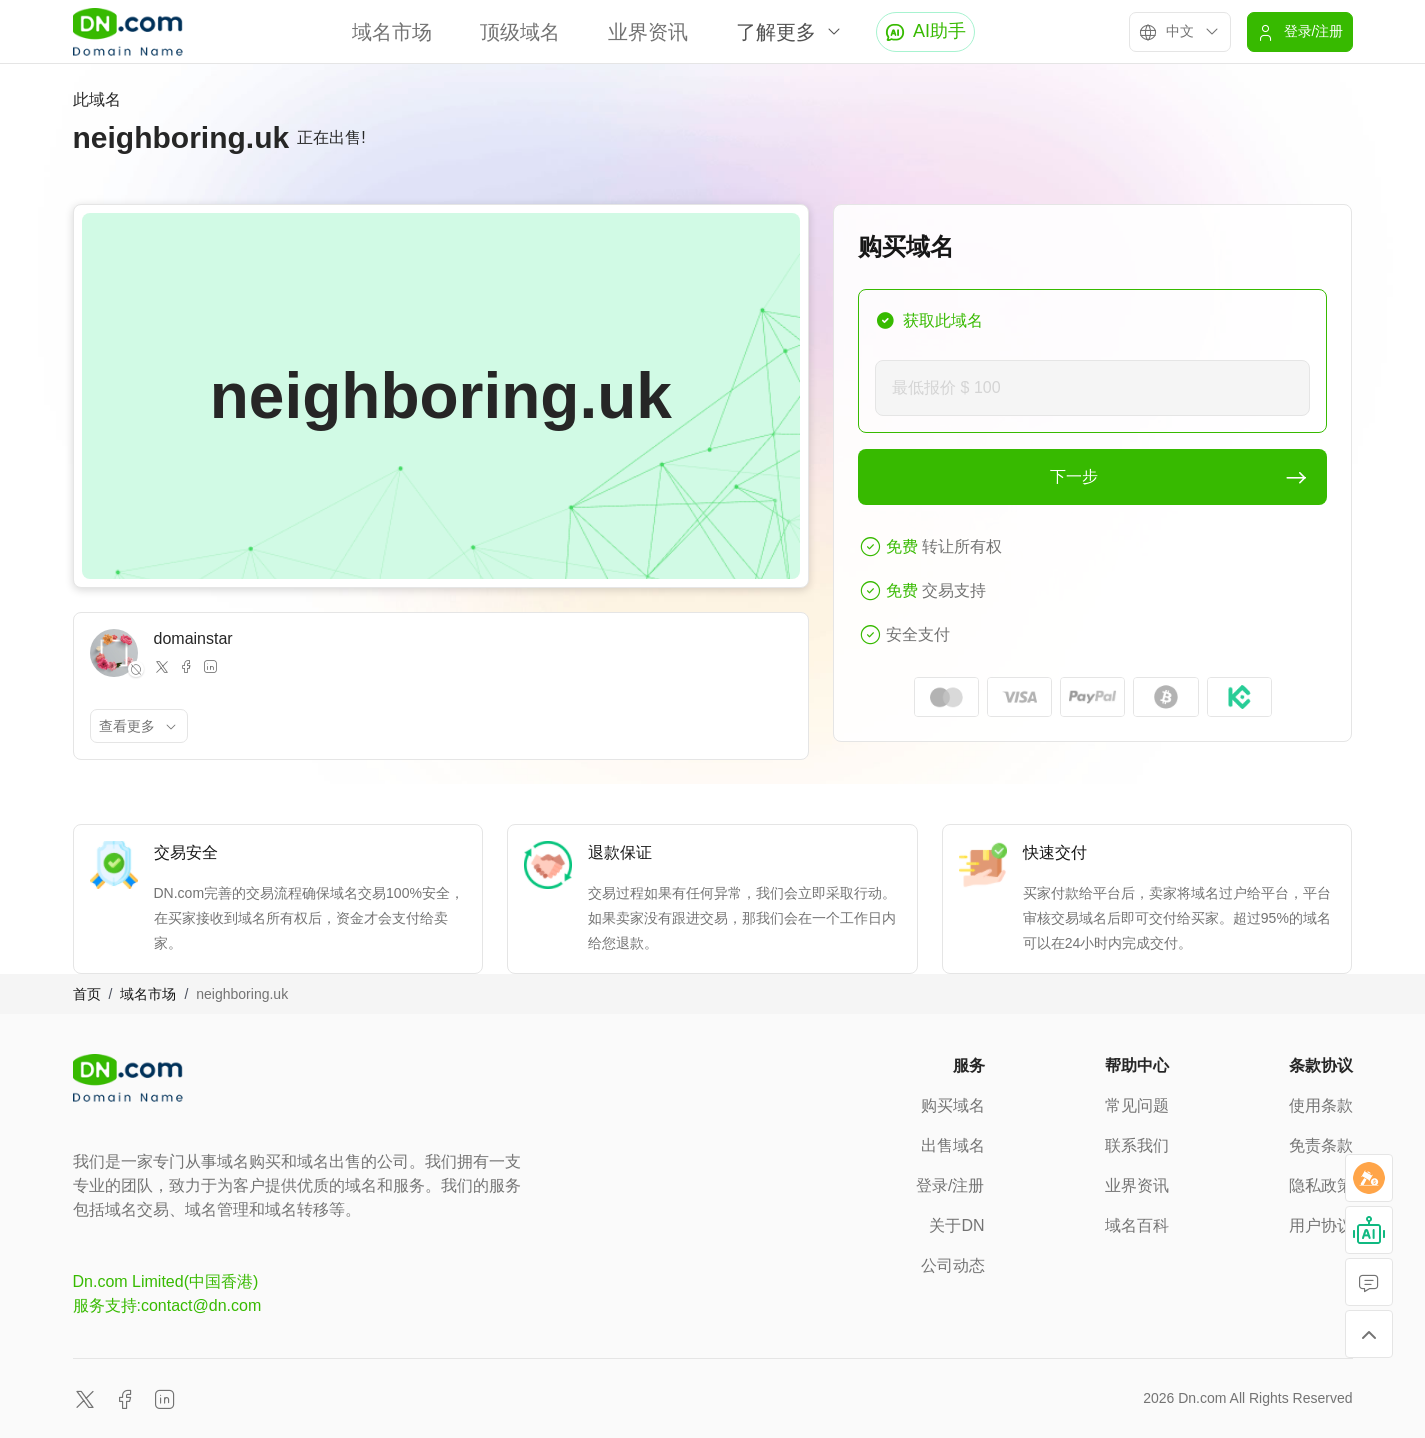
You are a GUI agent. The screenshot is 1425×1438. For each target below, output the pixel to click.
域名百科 (1137, 1225)
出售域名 (953, 1145)
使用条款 (1321, 1105)
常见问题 (1137, 1105)
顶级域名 (520, 32)
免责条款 (1321, 1145)
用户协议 (1321, 1225)
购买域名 (953, 1105)
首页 (87, 994)
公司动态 (953, 1265)
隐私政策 (1321, 1185)
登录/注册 (950, 1185)
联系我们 (1137, 1145)
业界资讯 (648, 32)
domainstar (193, 638)
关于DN (956, 1225)
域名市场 (392, 32)
